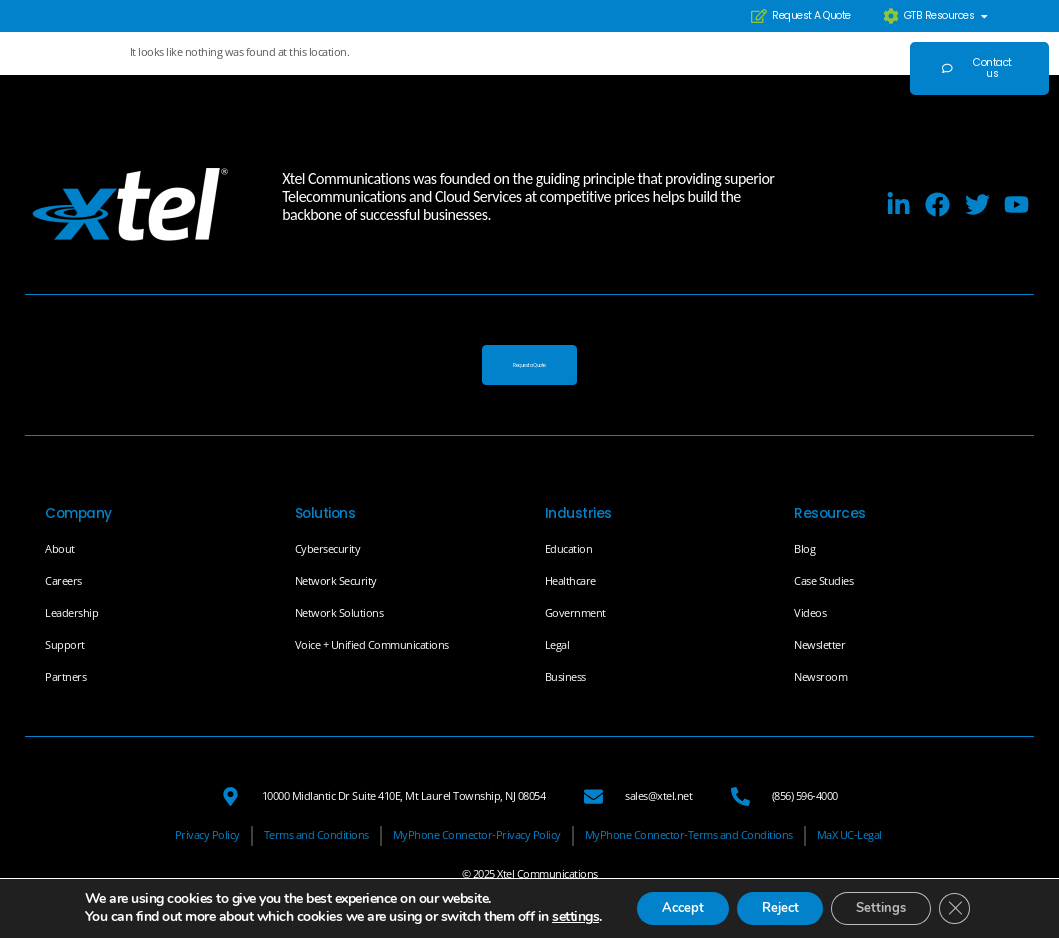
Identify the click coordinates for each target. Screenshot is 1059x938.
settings (93, 919)
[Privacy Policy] (207, 836)
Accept (660, 900)
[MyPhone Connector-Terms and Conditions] (689, 836)
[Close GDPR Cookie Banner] (967, 901)
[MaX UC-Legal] (849, 836)
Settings (884, 900)
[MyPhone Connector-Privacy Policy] (477, 836)
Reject (770, 900)
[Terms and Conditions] (316, 836)
